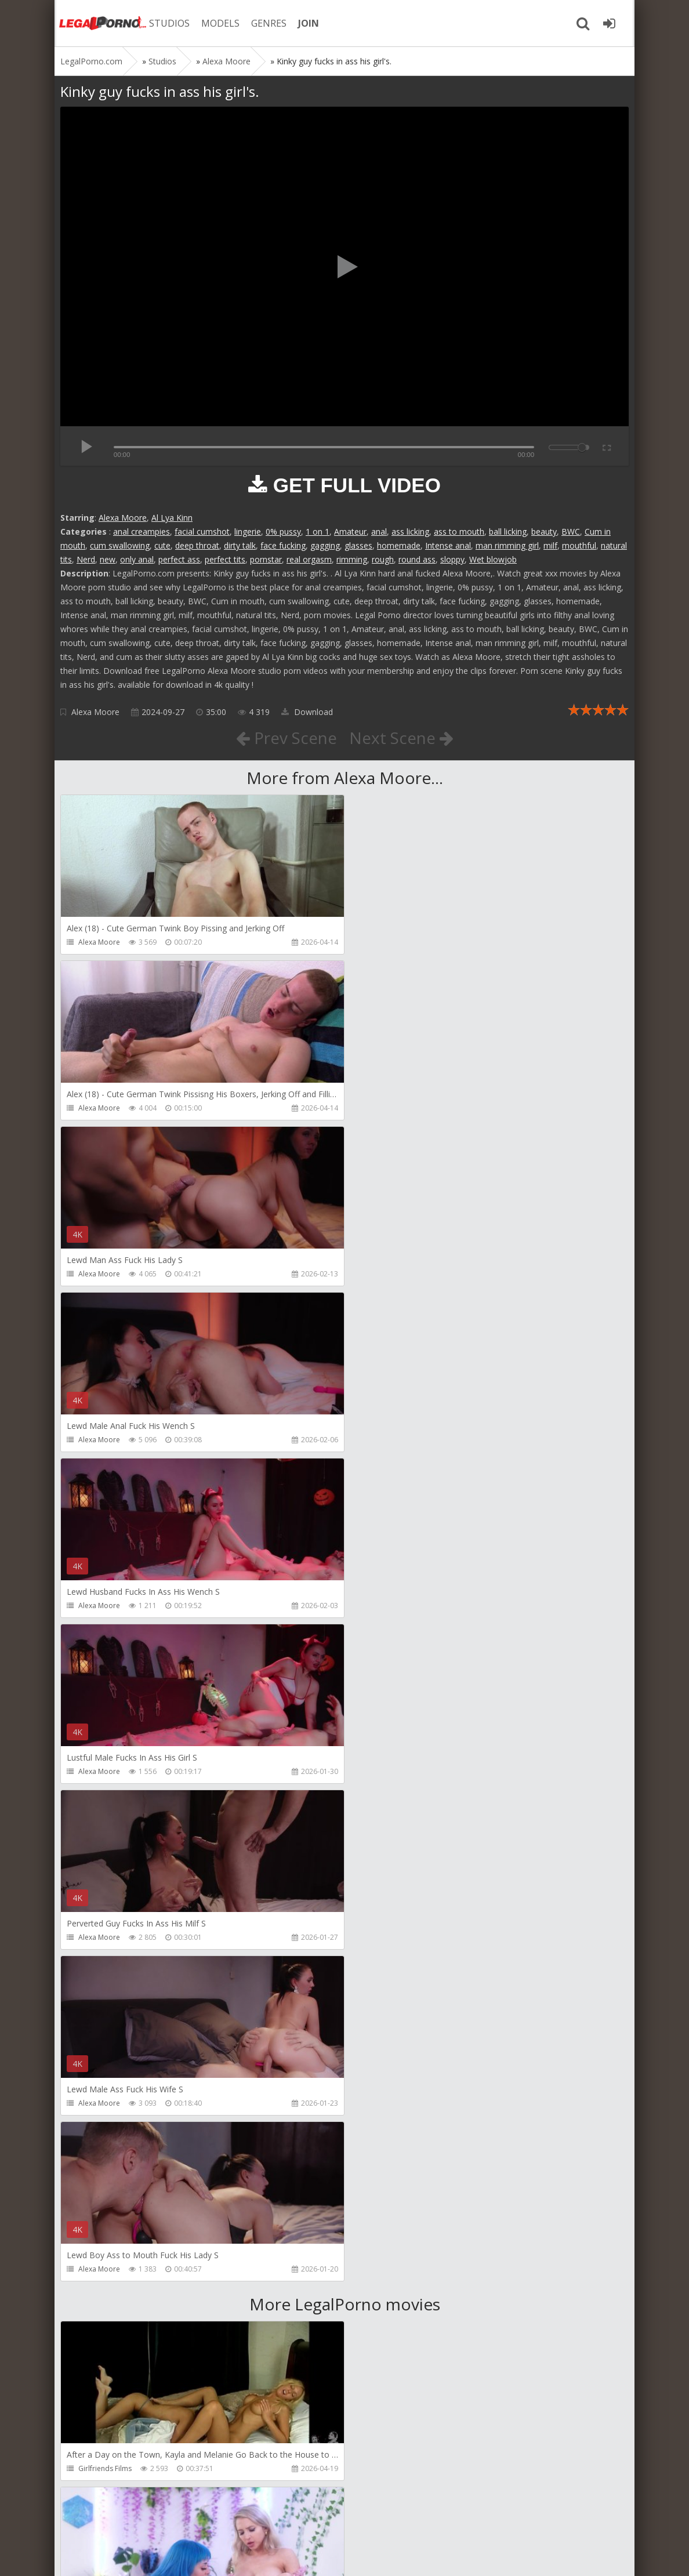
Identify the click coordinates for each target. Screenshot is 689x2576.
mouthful (579, 545)
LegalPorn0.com (145, 2555)
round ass (417, 559)
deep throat (197, 545)
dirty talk (240, 545)
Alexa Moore (123, 517)
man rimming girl (507, 545)
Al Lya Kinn (172, 517)
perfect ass (179, 559)
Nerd (86, 559)
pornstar (266, 559)
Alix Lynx (380, 1805)
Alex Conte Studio (107, 2468)
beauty (544, 531)
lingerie (247, 531)
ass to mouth (459, 531)
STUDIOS (167, 23)
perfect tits (225, 559)
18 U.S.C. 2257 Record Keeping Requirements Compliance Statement (430, 2555)
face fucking (283, 545)
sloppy (452, 559)
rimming (351, 559)
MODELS (219, 23)
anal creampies (141, 531)
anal (379, 531)
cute (162, 545)
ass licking (410, 531)
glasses (358, 545)
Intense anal (448, 545)
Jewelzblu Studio (392, 2302)
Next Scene (401, 738)
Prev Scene (286, 738)
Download (307, 711)
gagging (325, 545)
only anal (137, 559)
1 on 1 (317, 531)
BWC (570, 531)
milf (550, 545)
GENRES (267, 23)
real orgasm (309, 559)
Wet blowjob (493, 559)
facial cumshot (202, 531)
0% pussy (283, 531)
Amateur (350, 531)
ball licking (508, 531)
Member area (142, 2521)
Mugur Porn (97, 1971)
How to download (225, 2521)
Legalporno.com (100, 23)
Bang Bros (95, 2302)
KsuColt (378, 2137)
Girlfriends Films (105, 1805)
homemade (398, 545)
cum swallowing (120, 545)
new (107, 559)
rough (383, 559)
